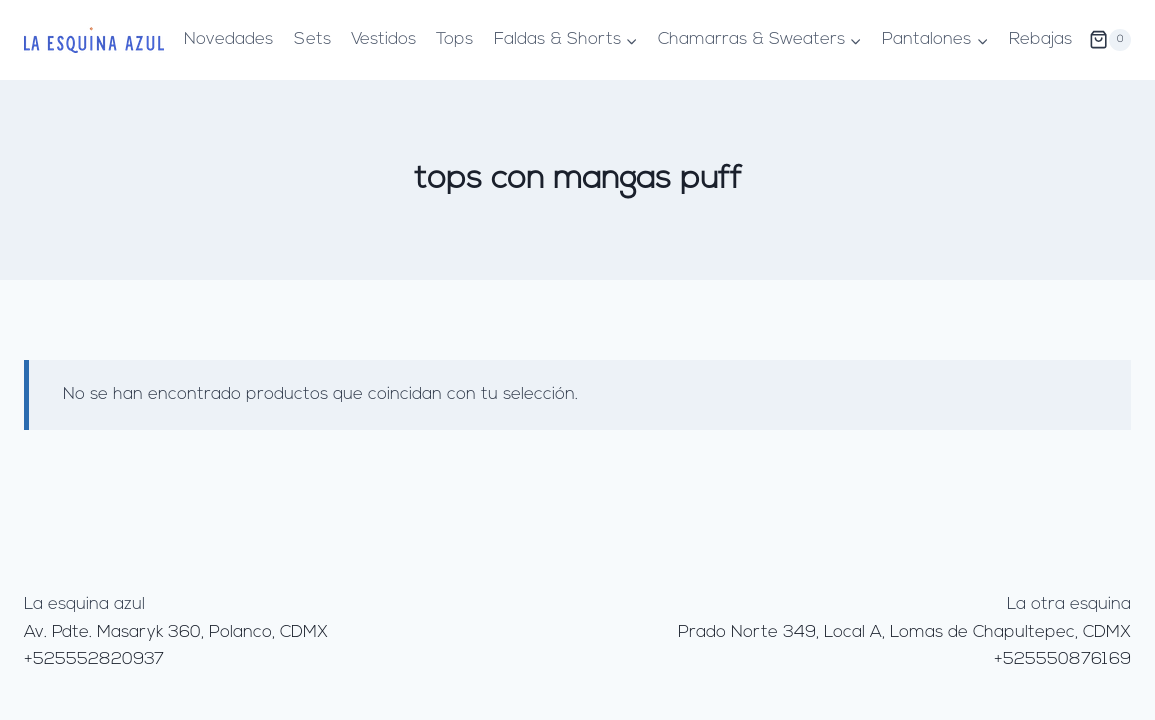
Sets (312, 39)
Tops (454, 39)
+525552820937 (94, 659)
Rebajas (1040, 39)
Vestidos (383, 39)
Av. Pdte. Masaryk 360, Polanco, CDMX (176, 632)
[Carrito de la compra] (1110, 40)
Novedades (228, 39)
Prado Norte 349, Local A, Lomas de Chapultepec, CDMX (904, 632)
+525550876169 (1062, 659)
